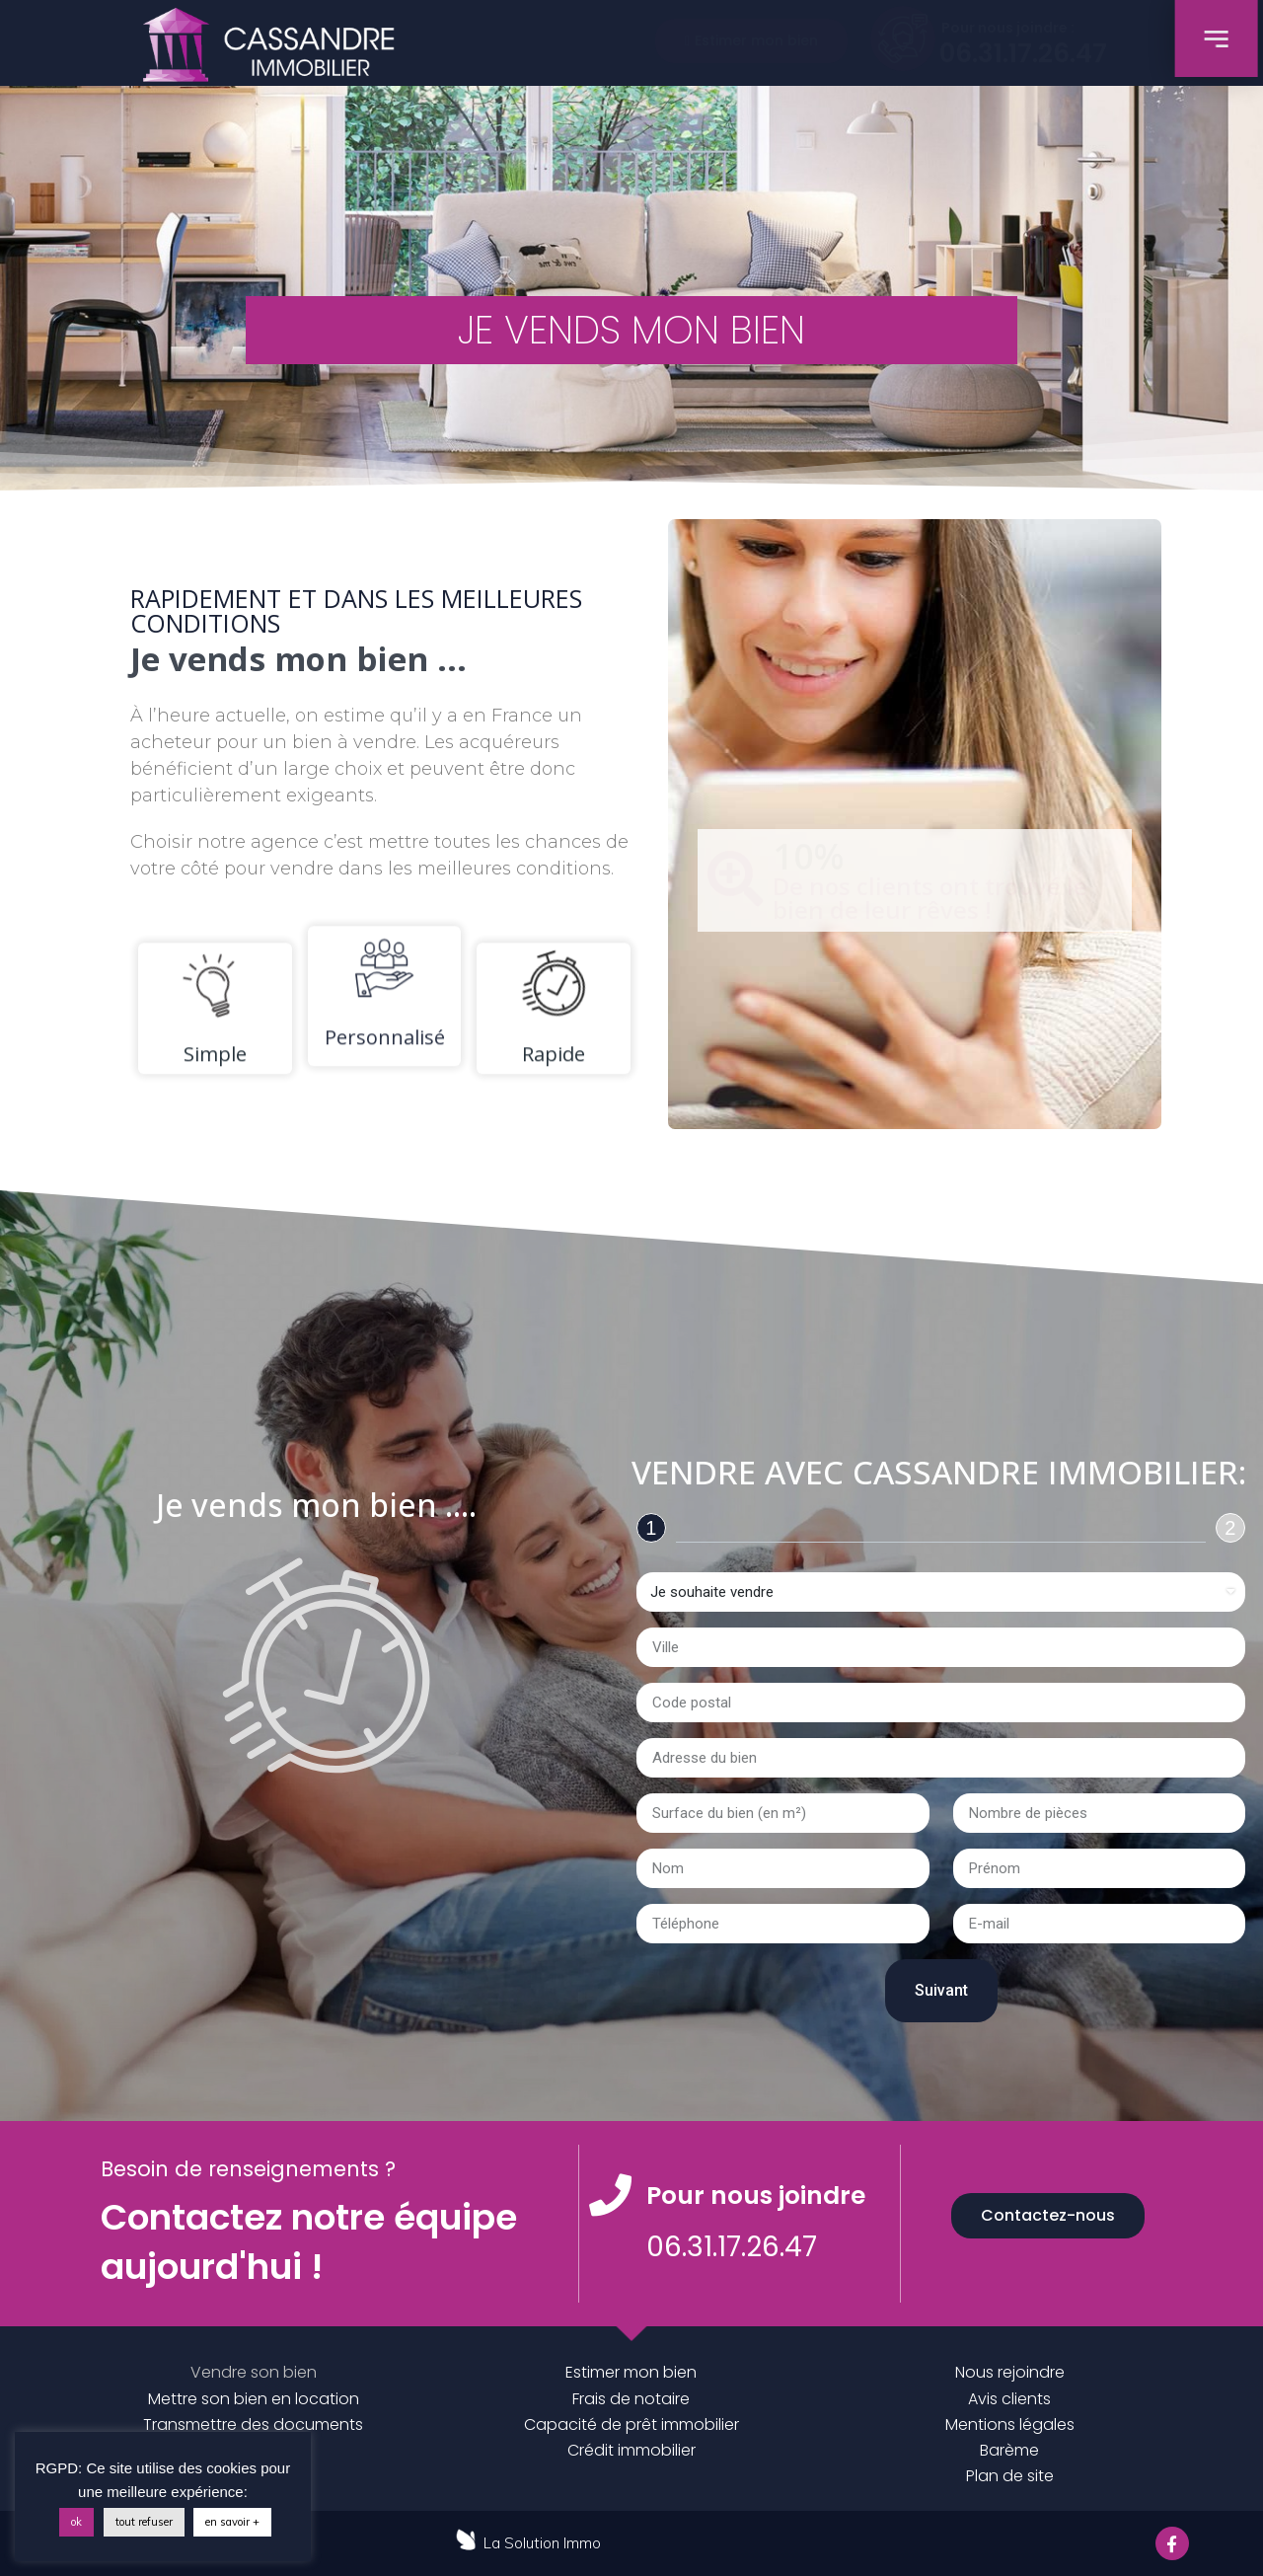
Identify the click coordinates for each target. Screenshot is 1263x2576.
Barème (1009, 2450)
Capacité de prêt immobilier (631, 2424)
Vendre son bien (253, 2372)
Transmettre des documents (253, 2424)
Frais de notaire (631, 2398)
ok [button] (76, 2522)
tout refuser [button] (144, 2522)
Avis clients (1009, 2398)
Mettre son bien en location (253, 2398)
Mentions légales (1010, 2424)
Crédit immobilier (631, 2450)
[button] (751, 41)
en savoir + (232, 2522)
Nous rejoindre (1010, 2372)
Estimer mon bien (631, 2372)
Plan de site (1010, 2475)
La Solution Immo (542, 2543)
